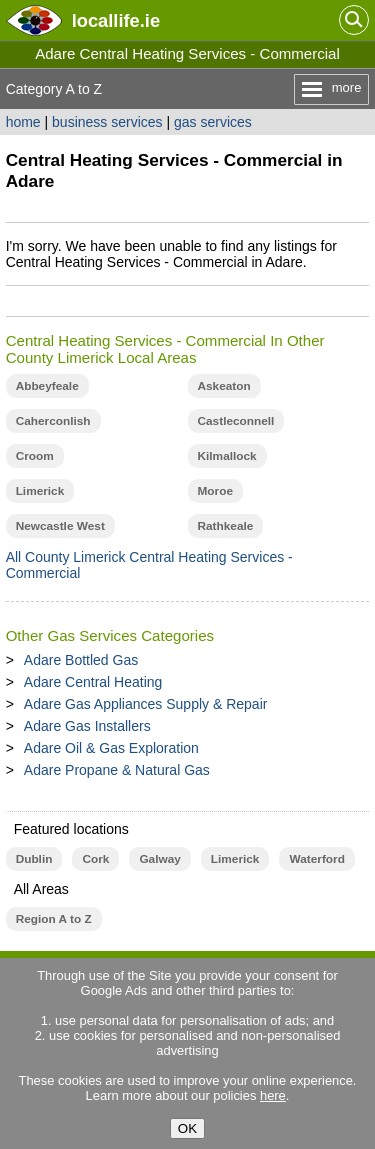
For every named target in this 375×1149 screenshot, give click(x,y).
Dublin (34, 859)
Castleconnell (236, 421)
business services (107, 122)
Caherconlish (53, 421)
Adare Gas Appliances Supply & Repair (146, 704)
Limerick (40, 491)
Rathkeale (226, 526)
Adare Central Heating (93, 682)
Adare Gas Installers (87, 726)
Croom (35, 456)
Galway (159, 859)
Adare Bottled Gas (81, 660)
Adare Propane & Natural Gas (117, 770)
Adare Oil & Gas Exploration (111, 748)
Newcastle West (60, 526)
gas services (213, 122)
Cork (95, 859)
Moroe (216, 491)
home (23, 122)
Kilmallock (227, 456)
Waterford (316, 859)
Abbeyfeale (47, 386)
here (273, 1095)
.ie (116, 20)
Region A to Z (54, 919)
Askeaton (224, 386)
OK (187, 1128)
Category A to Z (54, 89)
